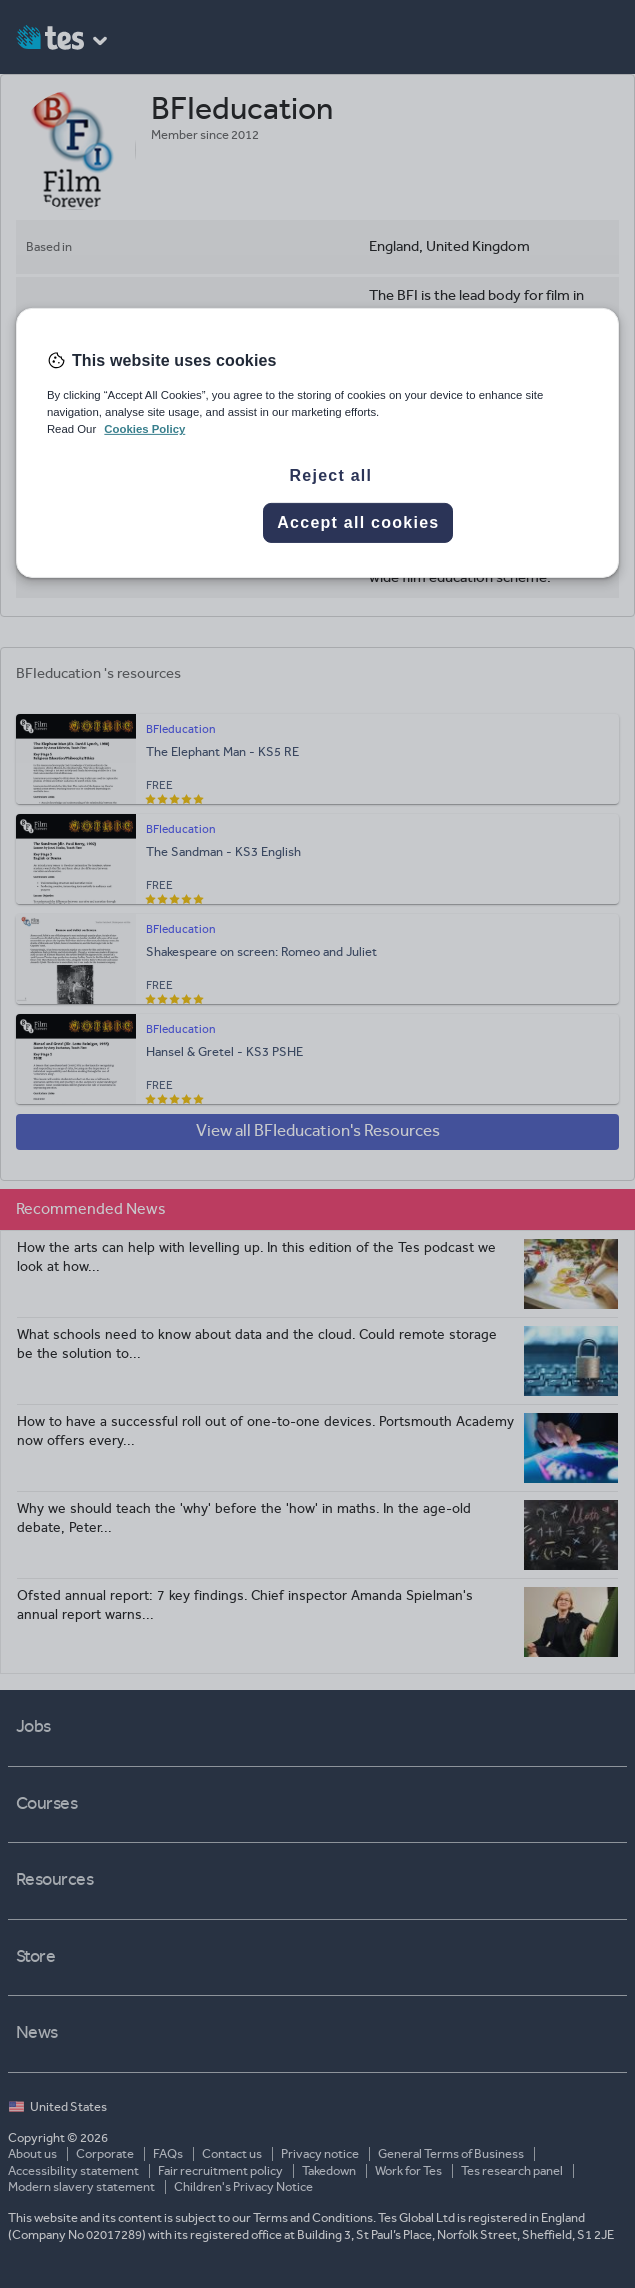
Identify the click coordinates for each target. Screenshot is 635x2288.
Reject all (330, 475)
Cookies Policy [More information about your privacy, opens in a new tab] (144, 429)
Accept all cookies (358, 522)
